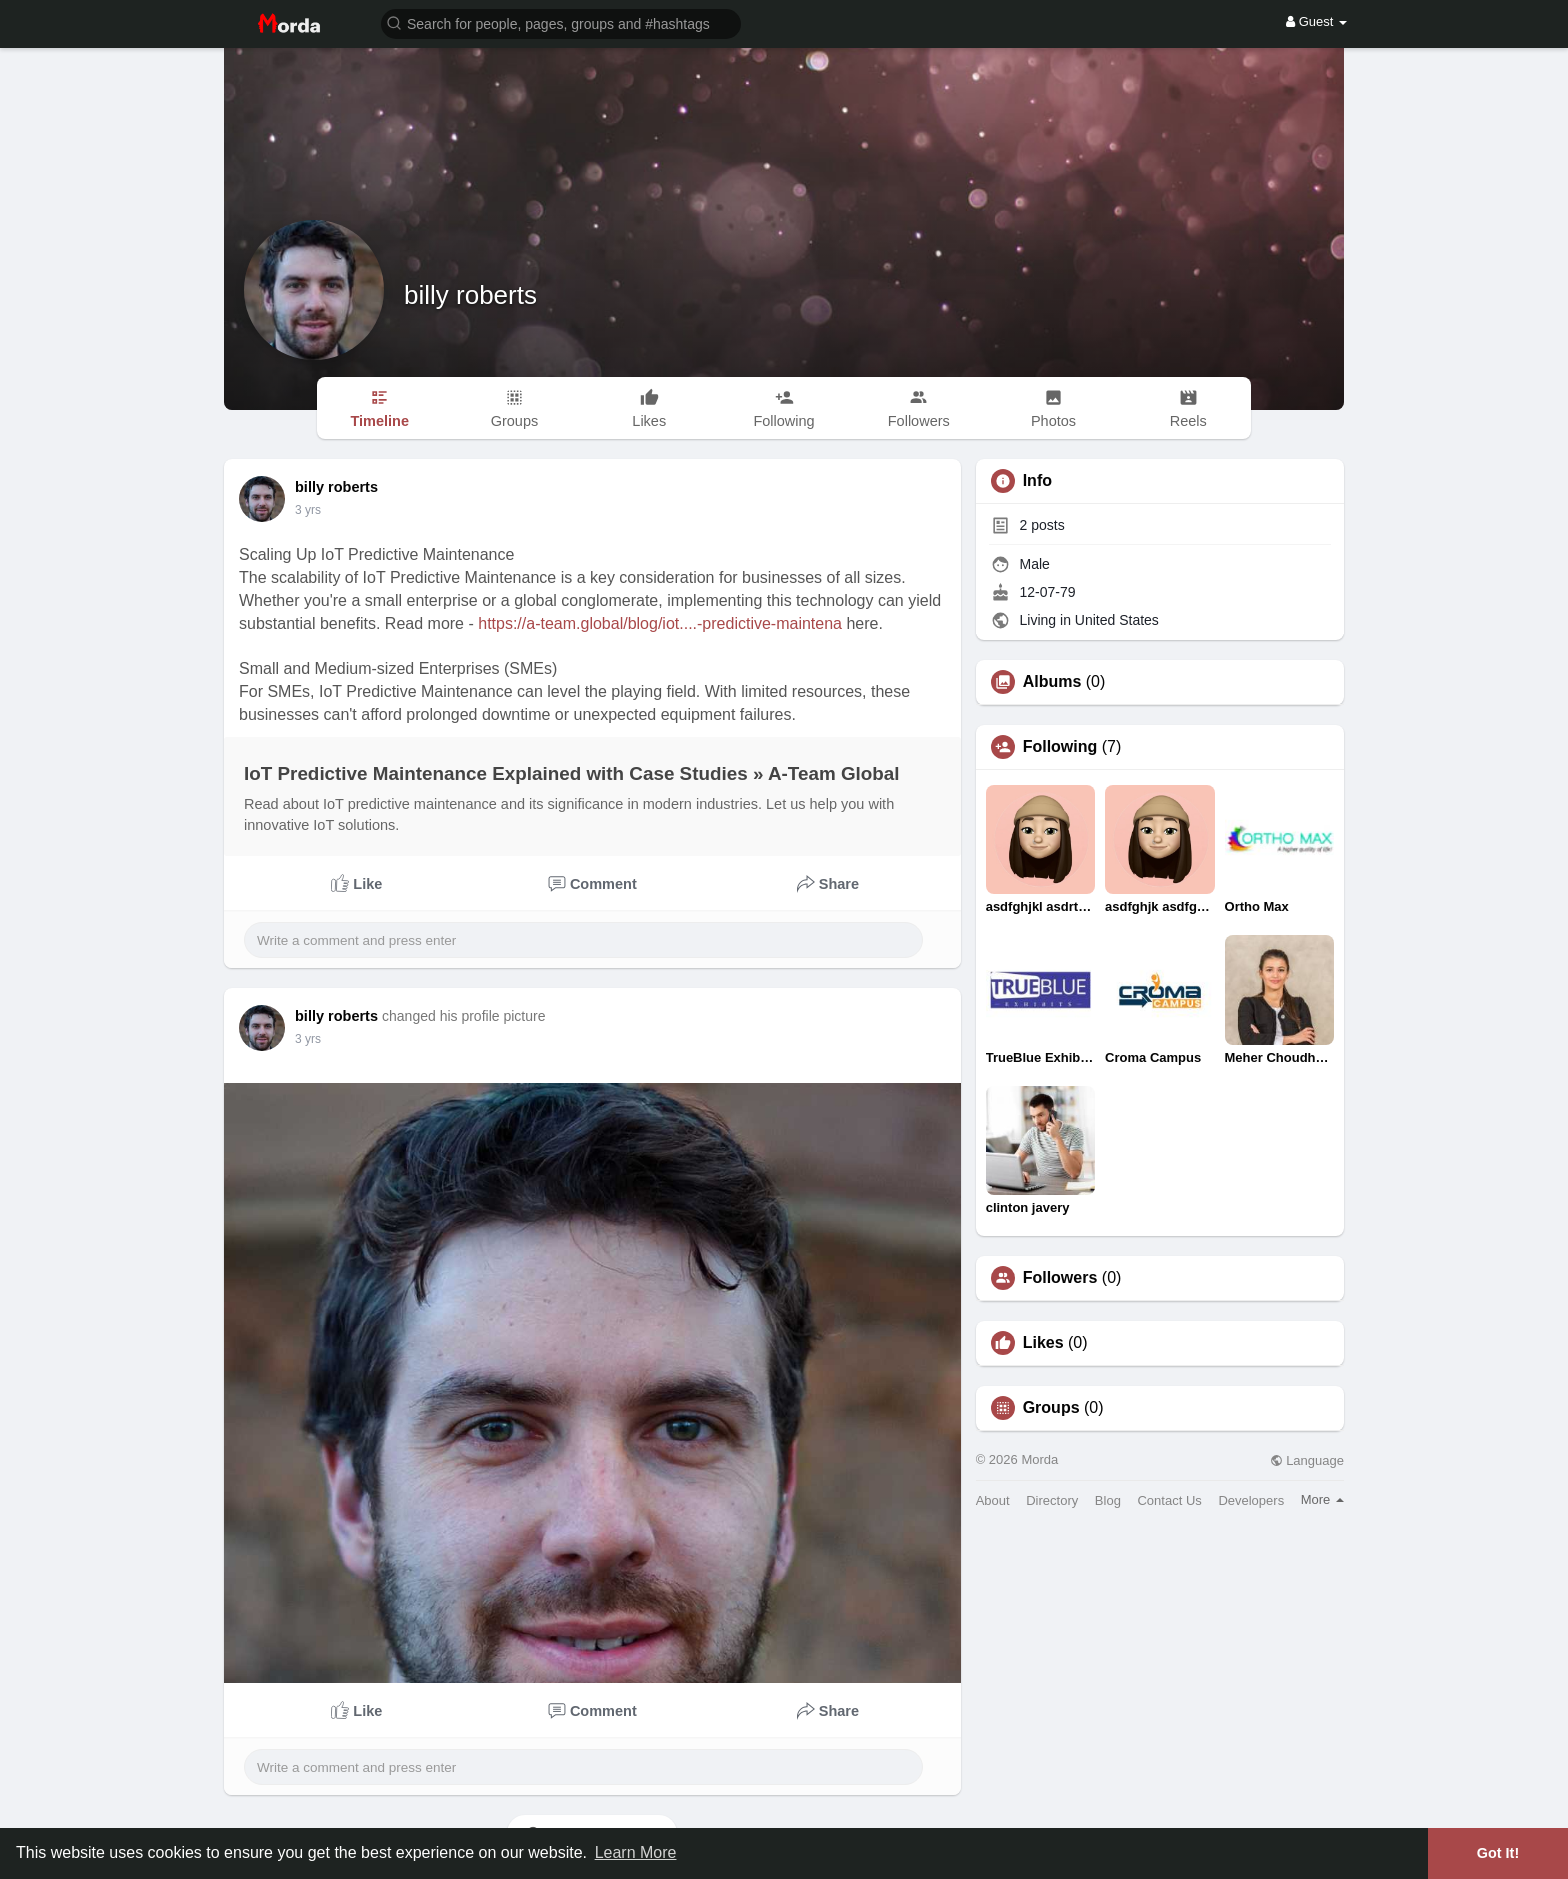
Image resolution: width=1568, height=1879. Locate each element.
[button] (561, 22)
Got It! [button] (1498, 1853)
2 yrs (308, 510)
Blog (1108, 1500)
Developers (1251, 1500)
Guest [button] (1316, 21)
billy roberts (470, 295)
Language (1307, 1460)
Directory (1052, 1500)
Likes (1043, 1343)
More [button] (1322, 1499)
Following (1060, 747)
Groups (1051, 1408)
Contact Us (1169, 1500)
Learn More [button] (636, 1852)
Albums (1052, 682)
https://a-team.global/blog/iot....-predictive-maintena (660, 623)
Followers (1060, 1278)
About (993, 1500)
